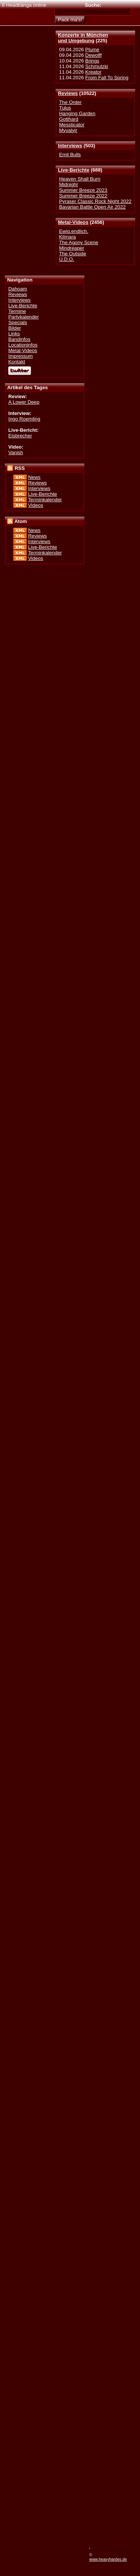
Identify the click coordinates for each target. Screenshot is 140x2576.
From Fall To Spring (106, 77)
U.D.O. (66, 259)
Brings (92, 61)
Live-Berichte (73, 170)
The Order (70, 102)
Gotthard (68, 119)
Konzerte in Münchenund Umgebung (83, 37)
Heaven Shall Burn (79, 179)
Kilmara (67, 237)
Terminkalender (45, 499)
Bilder (14, 328)
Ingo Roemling (24, 419)
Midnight (68, 184)
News (34, 477)
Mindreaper (71, 248)
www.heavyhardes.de (108, 2559)
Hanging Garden (77, 113)
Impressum (20, 356)
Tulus (65, 108)
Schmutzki (96, 66)
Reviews (68, 93)
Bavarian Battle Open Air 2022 (92, 207)
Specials (17, 322)
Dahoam (17, 289)
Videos (35, 505)
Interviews (70, 145)
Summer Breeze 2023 (83, 190)
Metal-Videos (73, 222)
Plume (92, 49)
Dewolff (93, 55)
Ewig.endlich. (73, 231)
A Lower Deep (23, 402)
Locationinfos (22, 345)
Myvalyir (68, 130)
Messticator (71, 124)
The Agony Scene (78, 242)
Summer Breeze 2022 (83, 195)
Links (14, 333)
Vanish (15, 452)
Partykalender (23, 317)
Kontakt (16, 361)
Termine (17, 311)
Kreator (93, 72)
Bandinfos (19, 339)
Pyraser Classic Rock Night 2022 (95, 201)
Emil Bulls (70, 154)
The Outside (72, 253)
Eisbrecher (20, 435)
